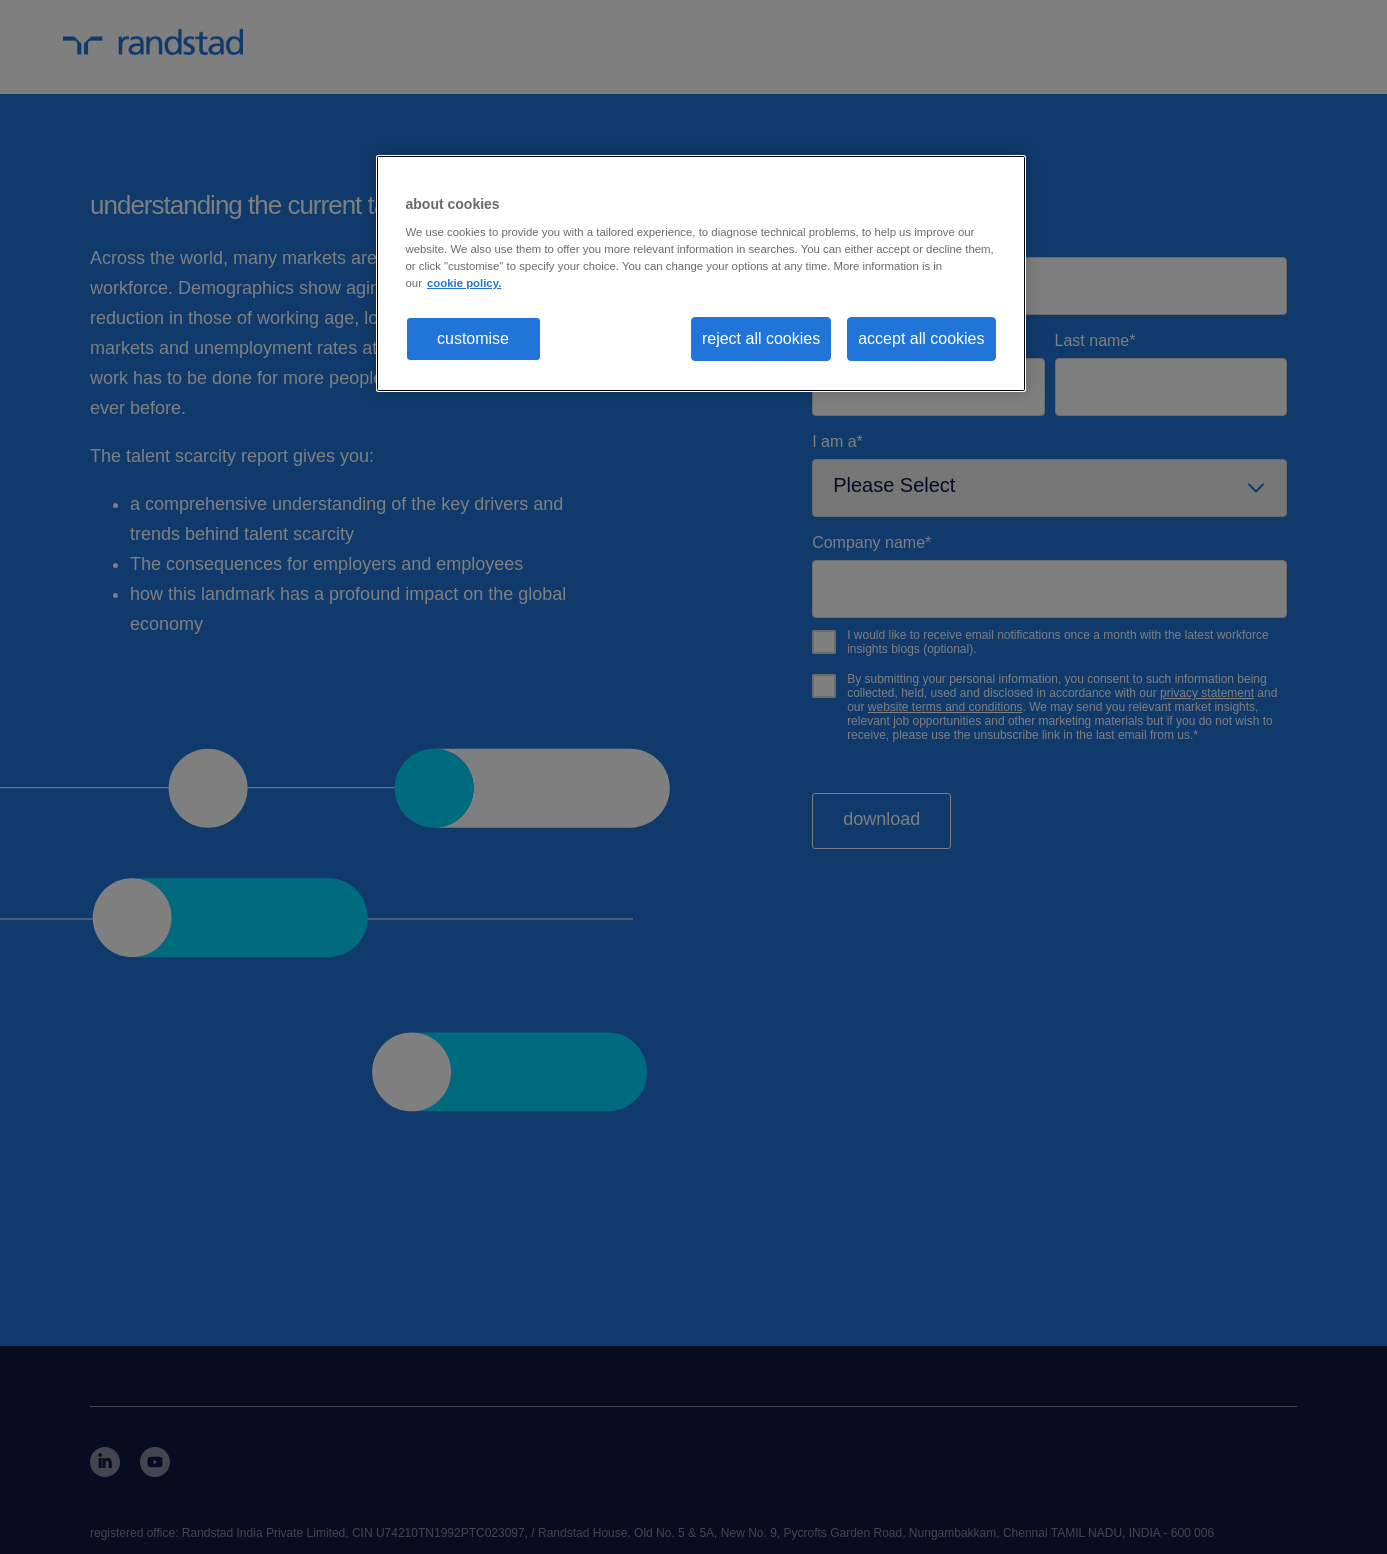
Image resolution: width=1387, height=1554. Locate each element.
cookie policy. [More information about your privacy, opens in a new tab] (464, 283)
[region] (701, 273)
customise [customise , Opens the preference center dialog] (473, 338)
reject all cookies (761, 338)
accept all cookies (921, 338)
